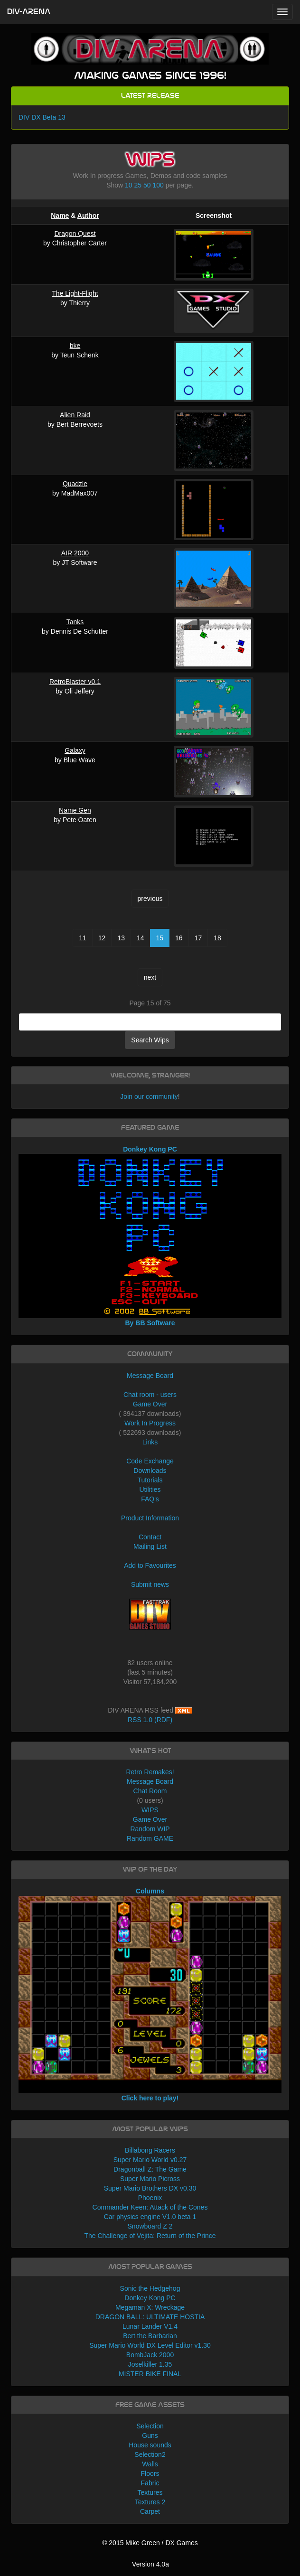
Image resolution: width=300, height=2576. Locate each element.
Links (150, 1442)
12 (102, 938)
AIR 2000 (75, 553)
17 (198, 938)
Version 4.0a (150, 2564)
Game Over (150, 1404)
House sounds (150, 2445)
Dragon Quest (74, 233)
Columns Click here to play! (150, 1994)
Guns (150, 2435)
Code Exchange (150, 1461)
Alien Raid (75, 415)
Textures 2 (150, 2502)
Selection (150, 2426)
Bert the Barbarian (150, 2336)
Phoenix (150, 2197)
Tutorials (149, 1480)
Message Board (150, 1375)
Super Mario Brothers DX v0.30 (150, 2188)
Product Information (150, 1518)
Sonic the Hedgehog (150, 2288)
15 (160, 938)
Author (88, 215)
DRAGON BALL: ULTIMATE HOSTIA (150, 2317)
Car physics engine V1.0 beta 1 (150, 2216)
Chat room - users (150, 1394)
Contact (150, 1537)
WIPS (150, 1810)
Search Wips (150, 1040)
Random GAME (150, 1838)
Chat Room (150, 1791)
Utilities (149, 1489)
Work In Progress (150, 1423)
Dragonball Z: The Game (150, 2169)
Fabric (150, 2483)
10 (128, 185)
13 (121, 938)
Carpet (150, 2511)
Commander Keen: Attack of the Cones (150, 2207)
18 (217, 938)
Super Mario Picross (150, 2179)
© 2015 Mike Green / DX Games (150, 2543)
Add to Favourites (150, 1565)
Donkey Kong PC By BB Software (150, 1236)
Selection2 (149, 2454)
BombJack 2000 (150, 2355)
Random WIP (149, 1829)
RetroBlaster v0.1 (75, 681)
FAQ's (150, 1499)
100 (157, 185)
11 (82, 938)
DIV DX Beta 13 (42, 117)
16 (179, 938)
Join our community (149, 1096)
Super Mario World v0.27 (150, 2160)
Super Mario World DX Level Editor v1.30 (150, 2345)
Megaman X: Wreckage (150, 2307)
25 (138, 185)
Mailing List (150, 1546)
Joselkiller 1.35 (150, 2364)
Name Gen (75, 810)
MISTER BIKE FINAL (150, 2374)
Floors (150, 2473)
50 (147, 185)
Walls (150, 2464)
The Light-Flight (75, 293)
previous (150, 898)
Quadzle (75, 483)
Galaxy (75, 750)
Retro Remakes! (150, 1772)
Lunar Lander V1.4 (150, 2326)
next (150, 977)
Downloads (149, 1470)
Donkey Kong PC (149, 2298)
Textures (150, 2492)
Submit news (150, 1584)
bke (75, 345)
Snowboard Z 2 (150, 2226)
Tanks (75, 622)
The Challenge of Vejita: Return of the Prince (150, 2235)
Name (60, 215)
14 (140, 938)
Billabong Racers (150, 2150)
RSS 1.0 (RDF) (150, 1720)
